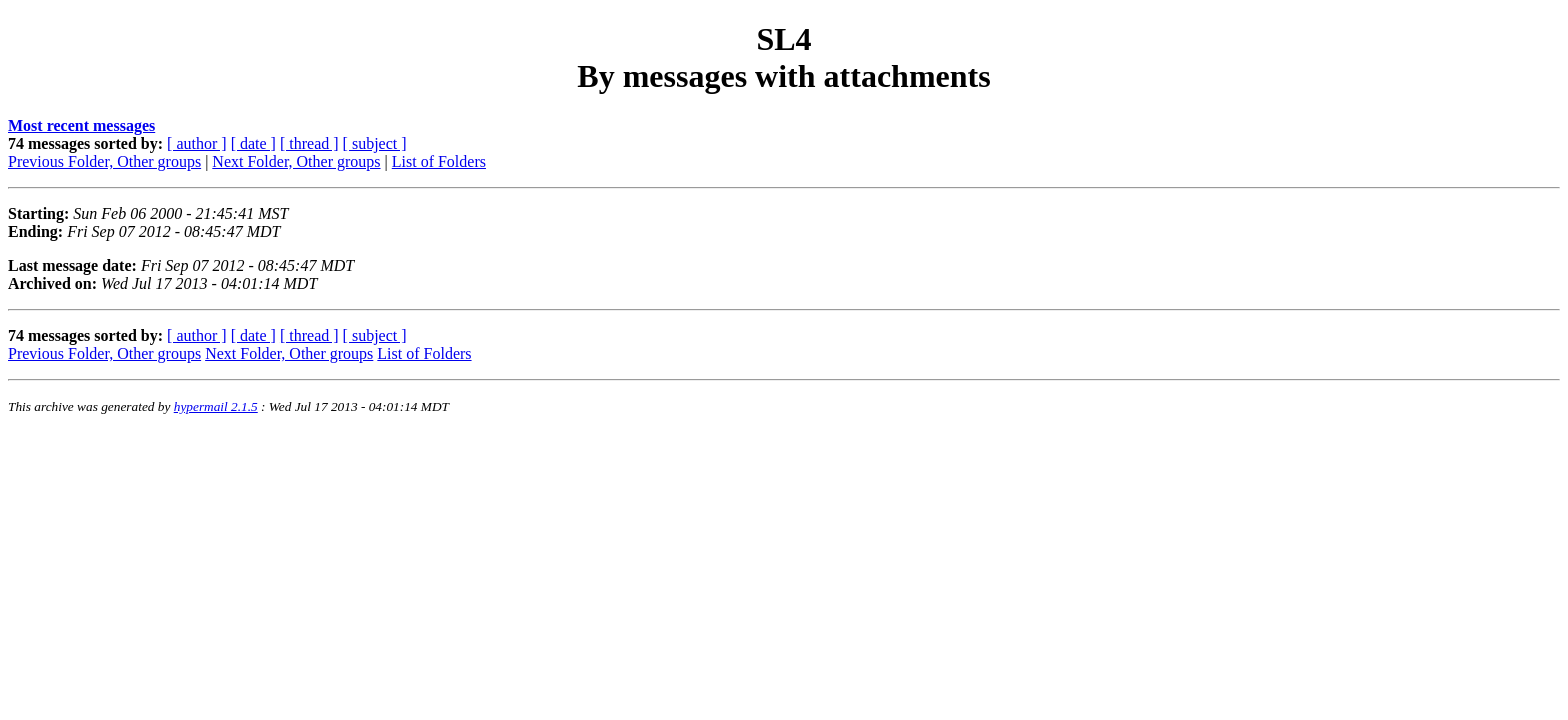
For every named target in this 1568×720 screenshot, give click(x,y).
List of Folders (439, 161)
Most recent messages (81, 125)
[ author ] (197, 143)
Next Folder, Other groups (296, 161)
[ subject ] (375, 143)
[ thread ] (309, 143)
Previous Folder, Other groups (104, 161)
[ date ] (253, 143)
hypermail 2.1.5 (216, 406)
